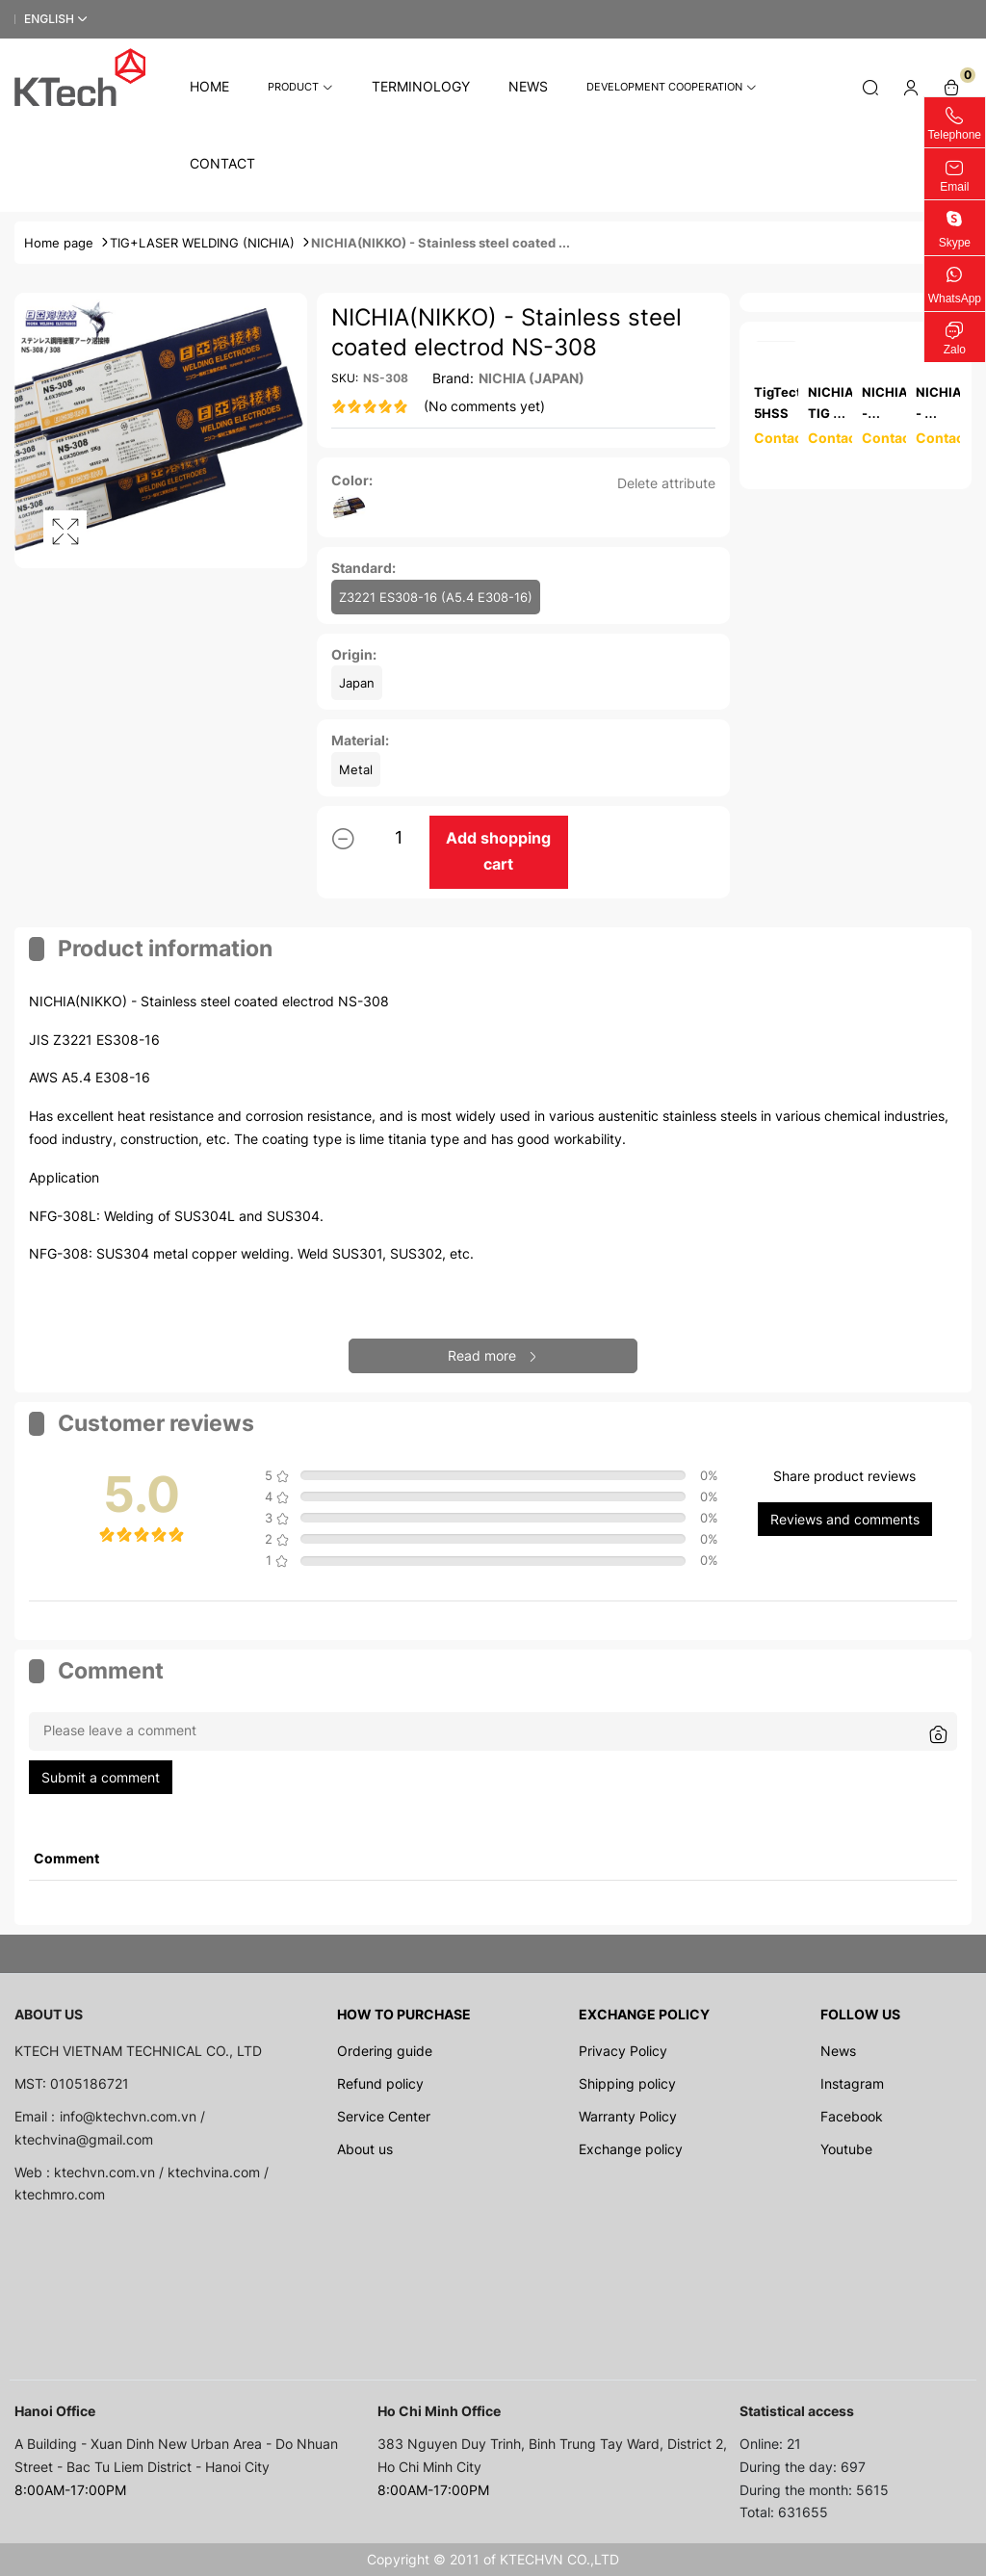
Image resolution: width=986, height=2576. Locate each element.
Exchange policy (631, 2149)
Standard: (363, 567)
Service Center (383, 2116)
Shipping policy (627, 2083)
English (49, 19)
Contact (222, 163)
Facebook (851, 2116)
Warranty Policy (628, 2116)
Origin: (353, 654)
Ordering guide (384, 2051)
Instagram (852, 2083)
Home (209, 86)
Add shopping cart (498, 850)
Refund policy (380, 2083)
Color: (352, 480)
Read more (493, 1355)
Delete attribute (666, 483)
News (528, 86)
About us (365, 2149)
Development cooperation (671, 86)
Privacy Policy (623, 2051)
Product (300, 86)
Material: (360, 740)
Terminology (421, 86)
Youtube (846, 2149)
